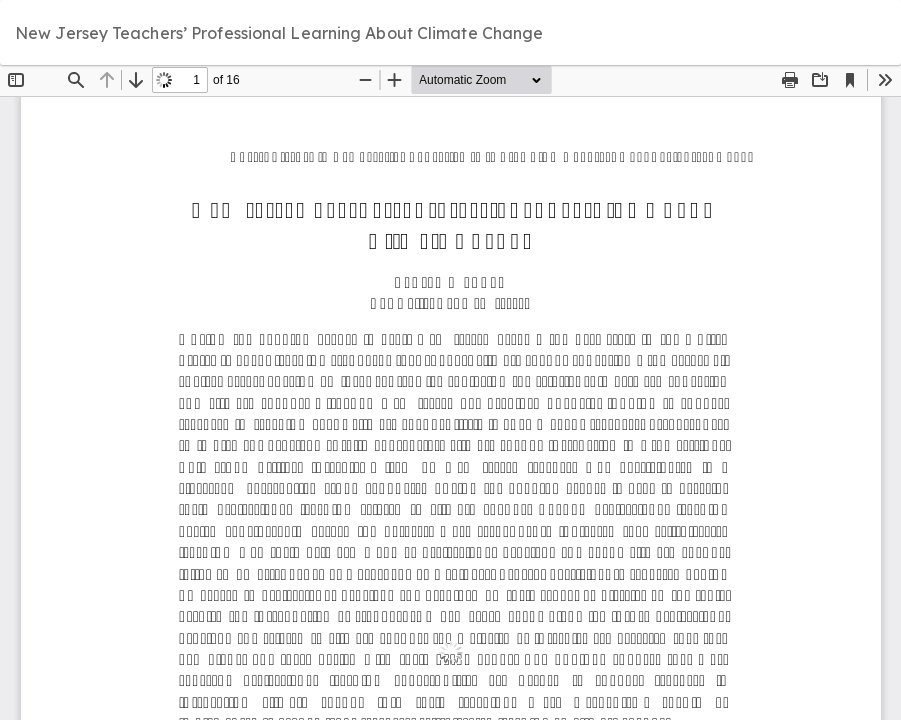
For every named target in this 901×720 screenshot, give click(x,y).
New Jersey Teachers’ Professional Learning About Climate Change (279, 33)
